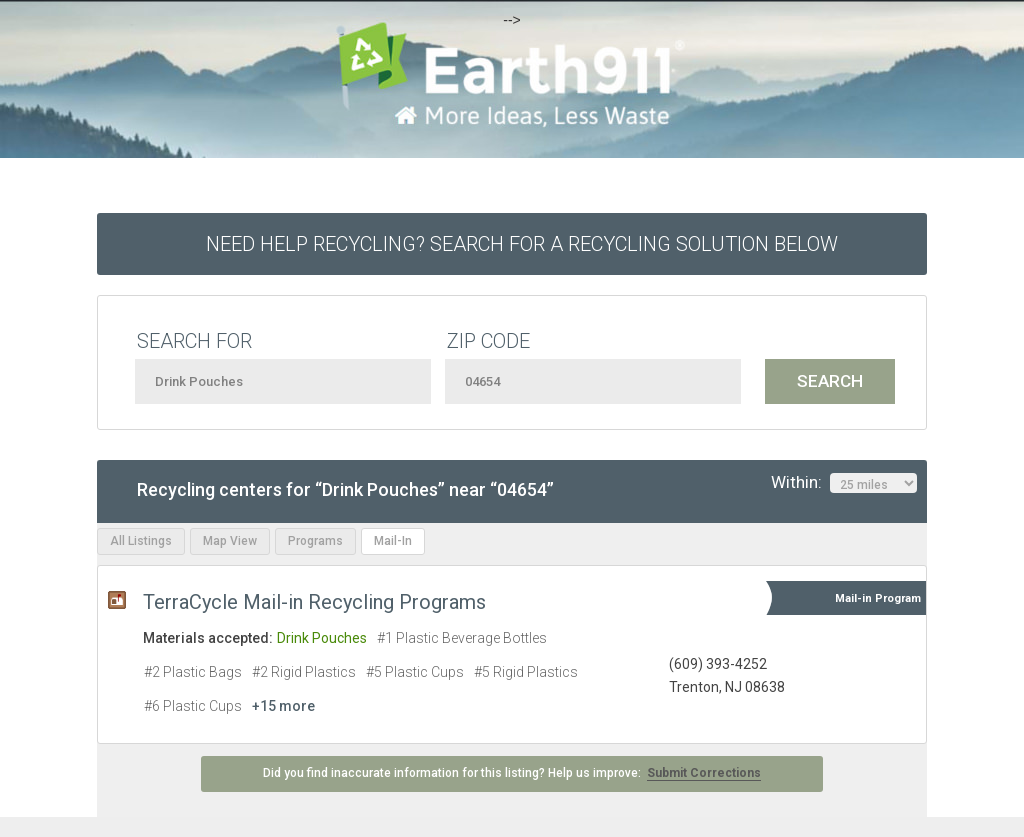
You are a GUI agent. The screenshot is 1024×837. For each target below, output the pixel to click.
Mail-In (393, 541)
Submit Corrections (704, 773)
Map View (230, 541)
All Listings (141, 541)
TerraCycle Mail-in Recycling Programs (314, 602)
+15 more (283, 706)
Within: (844, 483)
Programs (315, 541)
